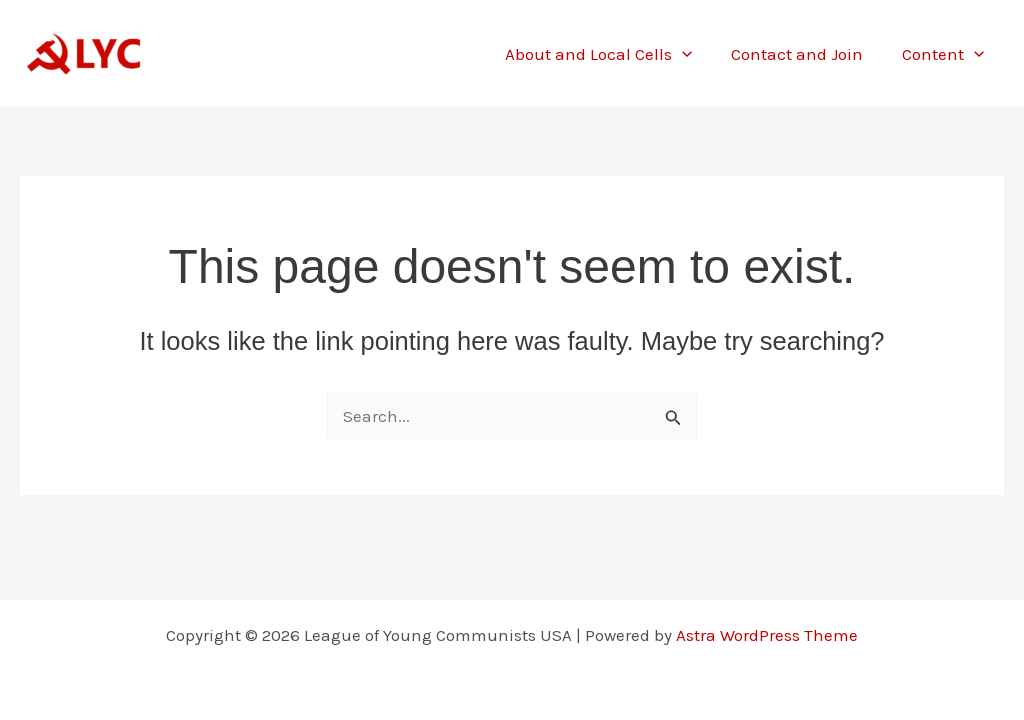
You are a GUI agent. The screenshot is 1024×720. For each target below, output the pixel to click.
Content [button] (946, 54)
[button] (695, 54)
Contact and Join (805, 54)
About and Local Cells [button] (611, 54)
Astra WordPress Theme (767, 635)
